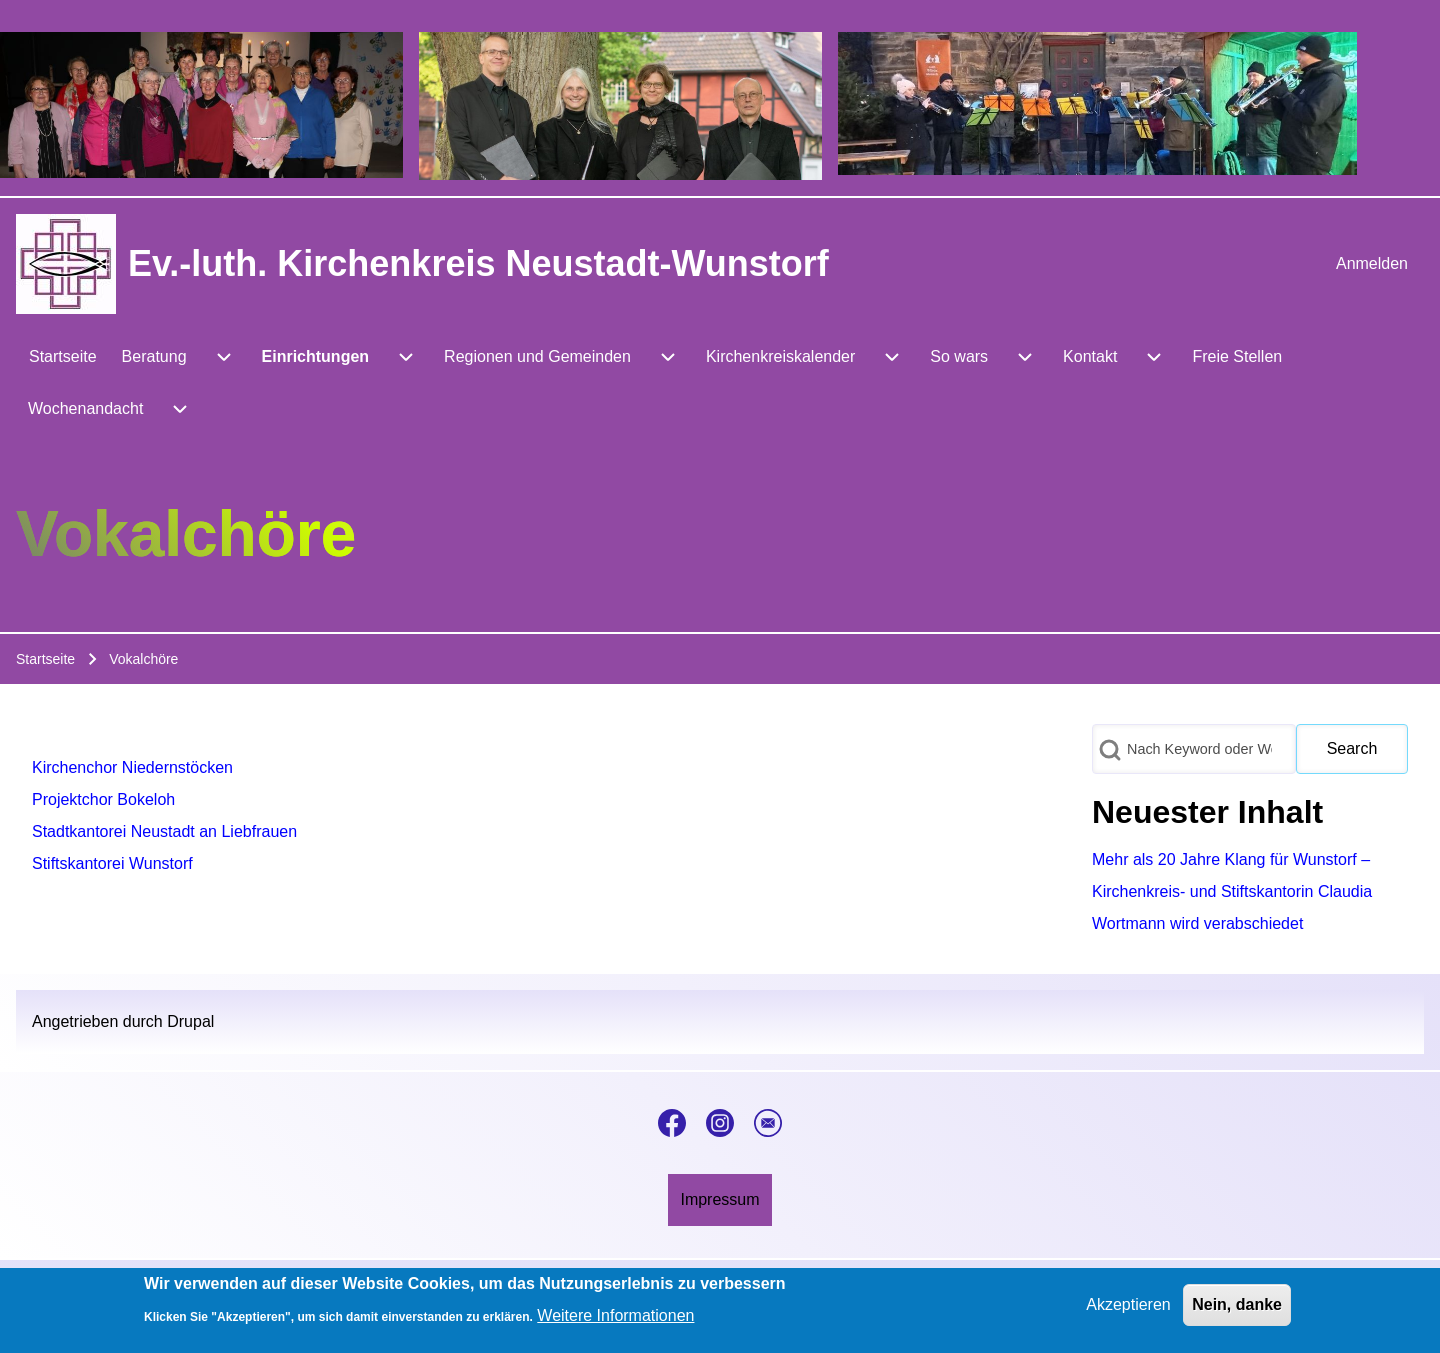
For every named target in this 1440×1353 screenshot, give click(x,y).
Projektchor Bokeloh (103, 799)
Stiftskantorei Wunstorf (112, 863)
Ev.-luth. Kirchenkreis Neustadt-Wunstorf (478, 263)
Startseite (45, 659)
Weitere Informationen (615, 1319)
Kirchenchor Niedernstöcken (132, 767)
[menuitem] (1372, 264)
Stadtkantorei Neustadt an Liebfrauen (164, 831)
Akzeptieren (1128, 1308)
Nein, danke (1237, 1308)
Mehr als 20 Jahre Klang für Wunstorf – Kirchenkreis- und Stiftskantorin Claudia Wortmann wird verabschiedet (1232, 891)
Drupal (190, 1021)
